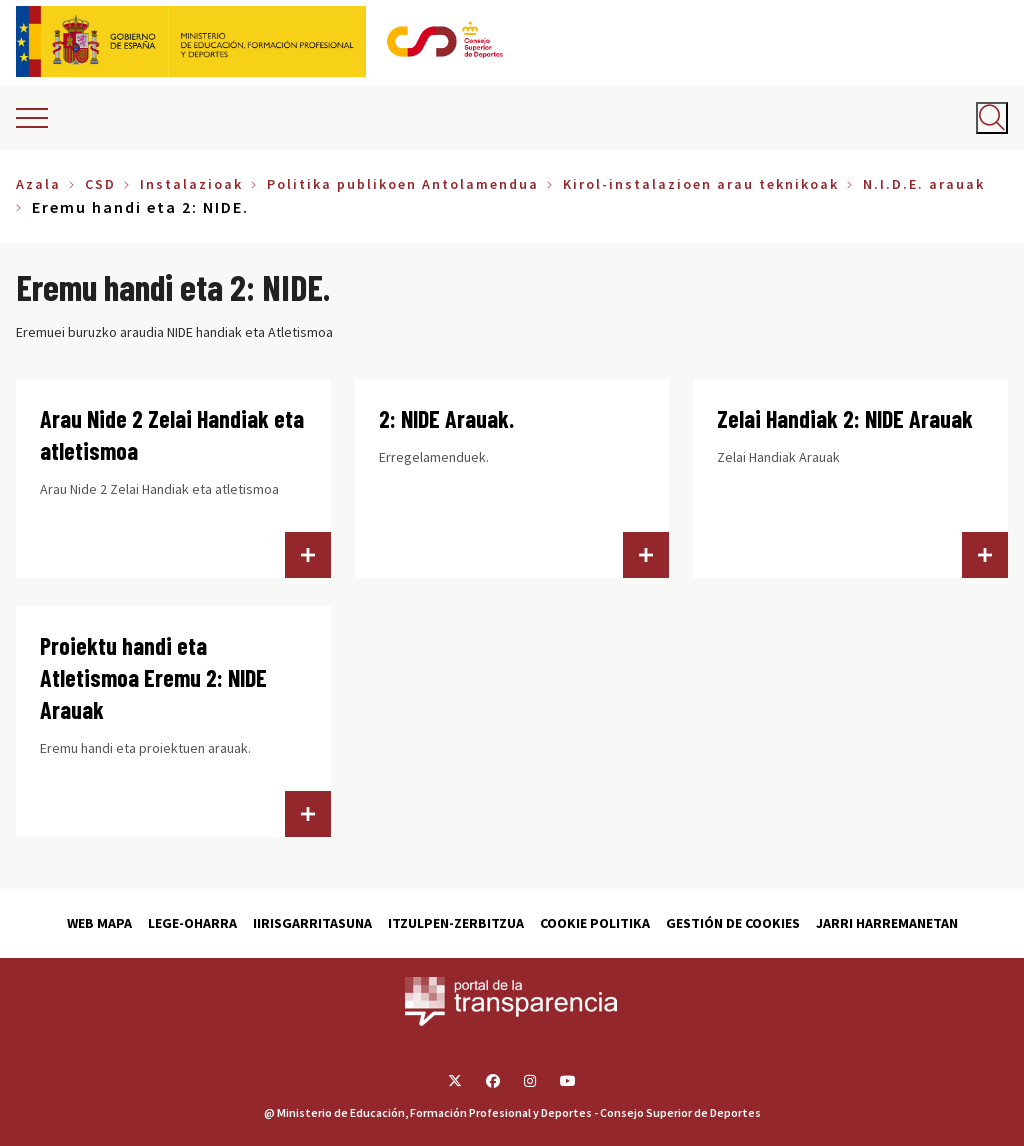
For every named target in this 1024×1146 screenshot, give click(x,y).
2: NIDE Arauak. (446, 418)
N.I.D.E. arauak (924, 184)
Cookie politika (595, 923)
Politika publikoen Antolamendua (403, 184)
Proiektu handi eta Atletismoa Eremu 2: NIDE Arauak (153, 677)
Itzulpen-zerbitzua (456, 923)
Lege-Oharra (192, 923)
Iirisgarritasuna (312, 923)
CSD (100, 184)
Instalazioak (191, 184)
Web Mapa (99, 923)
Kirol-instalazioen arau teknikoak (701, 184)
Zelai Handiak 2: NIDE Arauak (845, 418)
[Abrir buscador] (992, 118)
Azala (38, 184)
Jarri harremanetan (887, 923)
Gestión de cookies (733, 923)
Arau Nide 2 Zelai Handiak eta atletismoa (172, 434)
